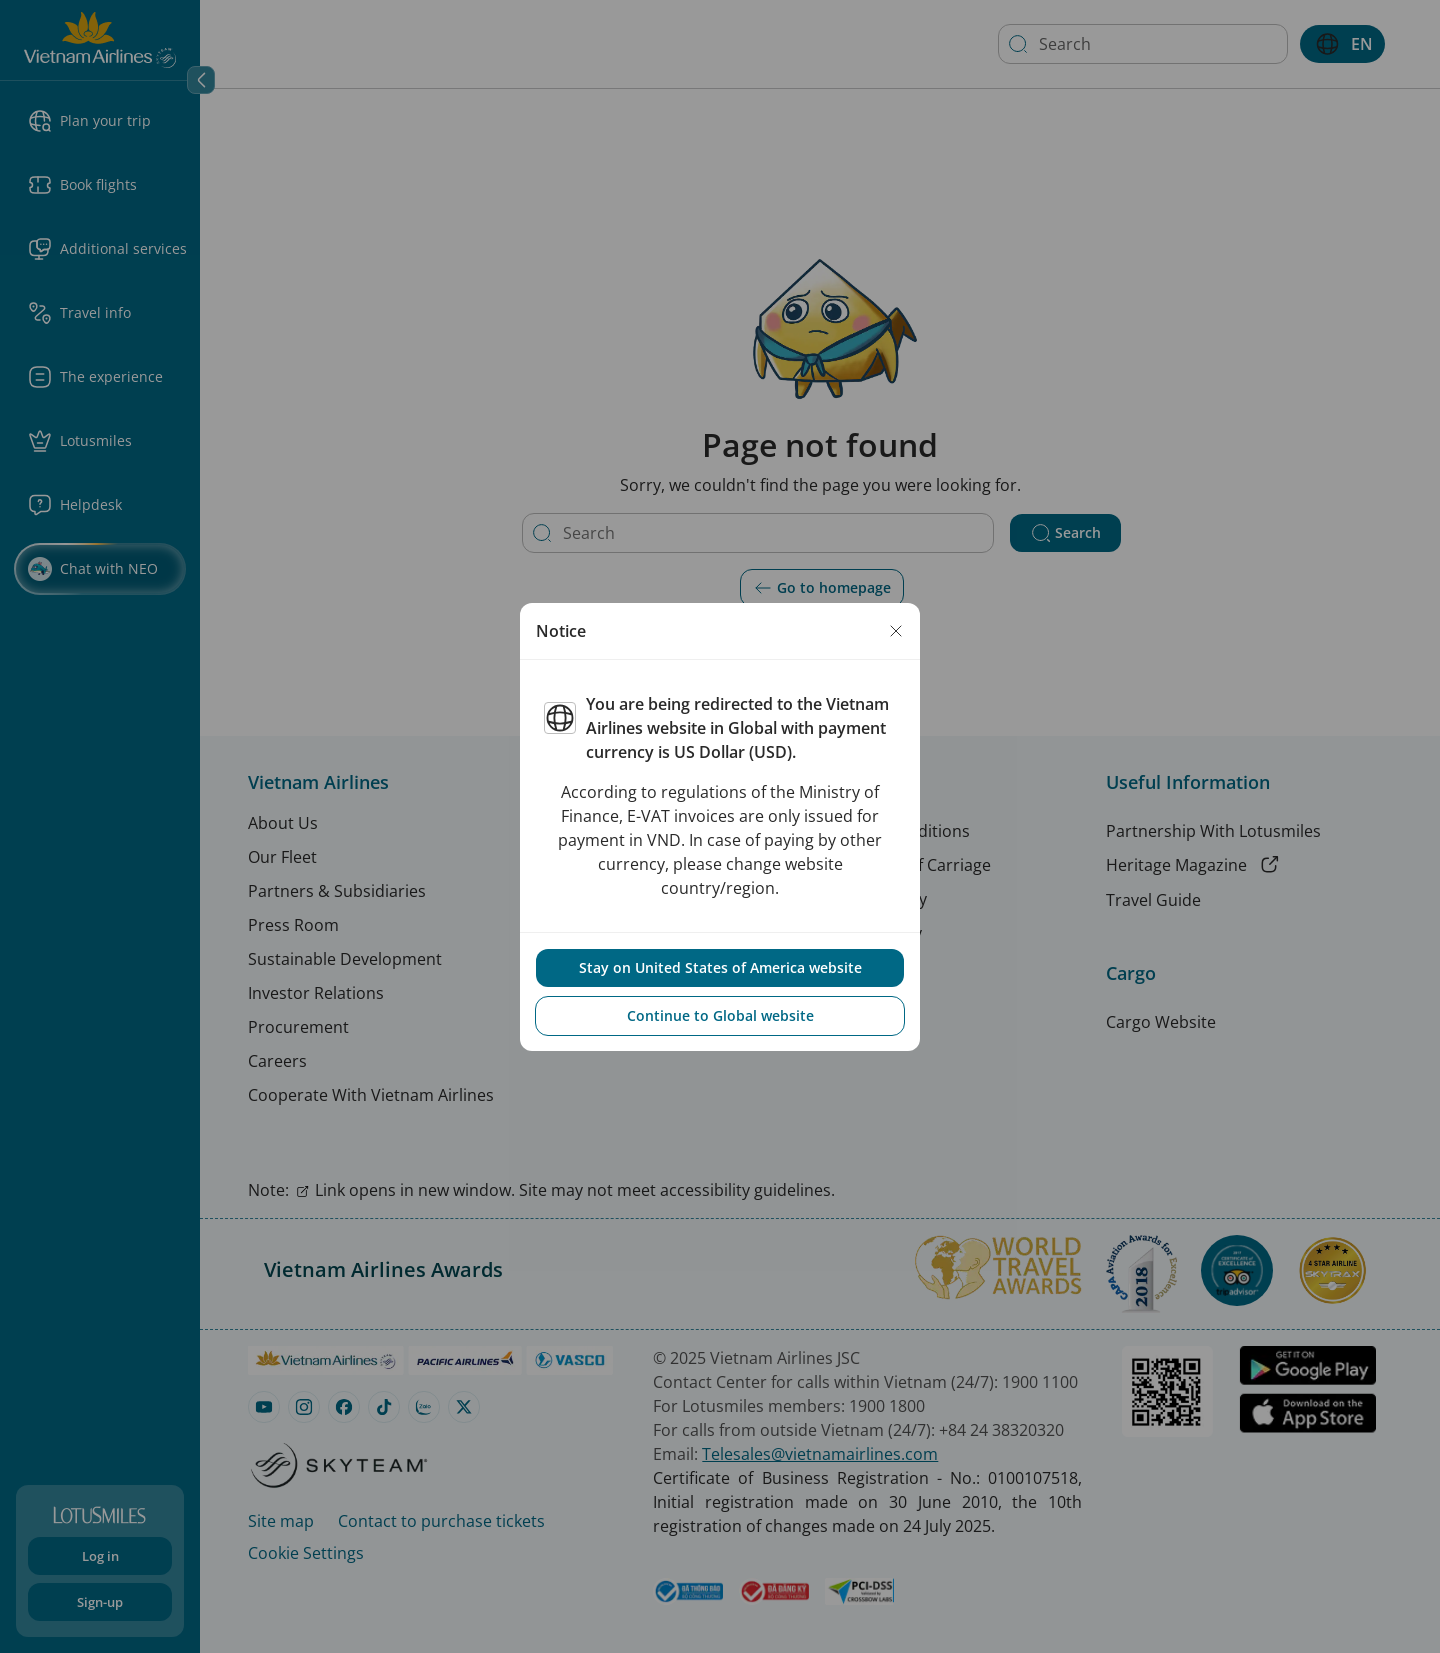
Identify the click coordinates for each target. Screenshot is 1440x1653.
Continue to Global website (720, 1015)
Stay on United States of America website (720, 967)
